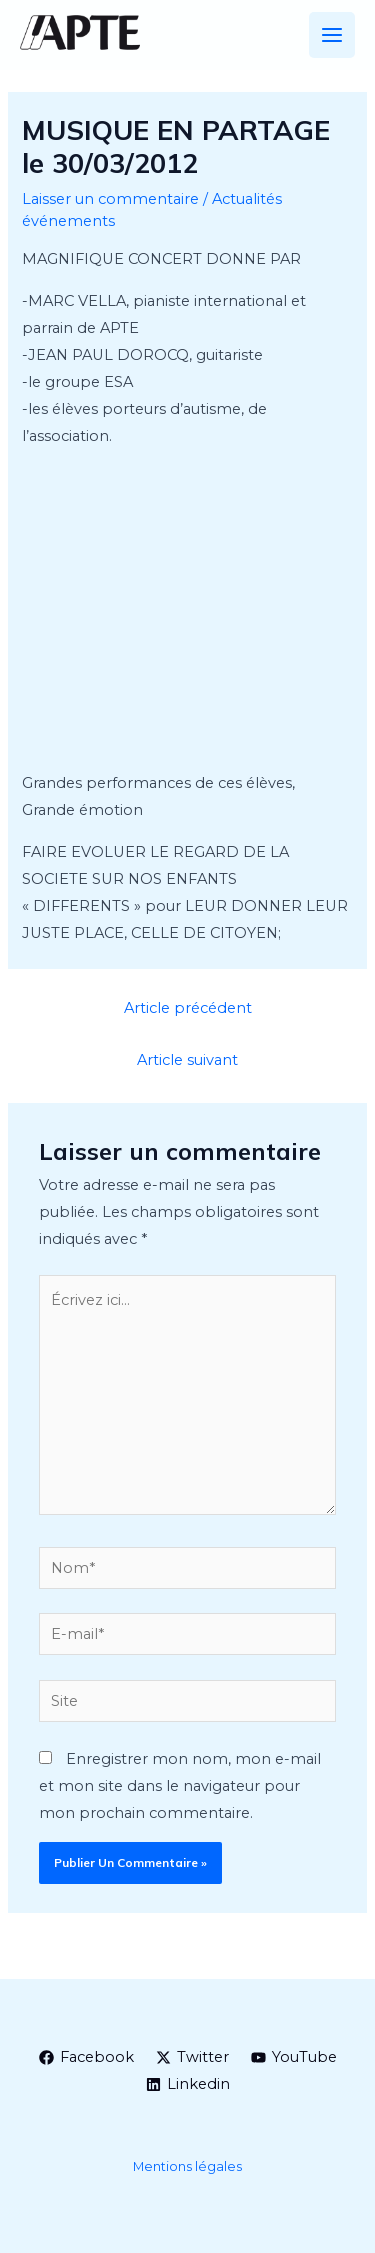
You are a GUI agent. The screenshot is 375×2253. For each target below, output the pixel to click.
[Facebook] (86, 2057)
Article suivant (187, 1060)
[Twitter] (192, 2057)
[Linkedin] (188, 2084)
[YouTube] (294, 2057)
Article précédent (188, 1008)
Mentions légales (187, 2166)
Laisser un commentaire (110, 199)
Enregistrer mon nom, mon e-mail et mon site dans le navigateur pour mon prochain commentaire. (180, 1786)
